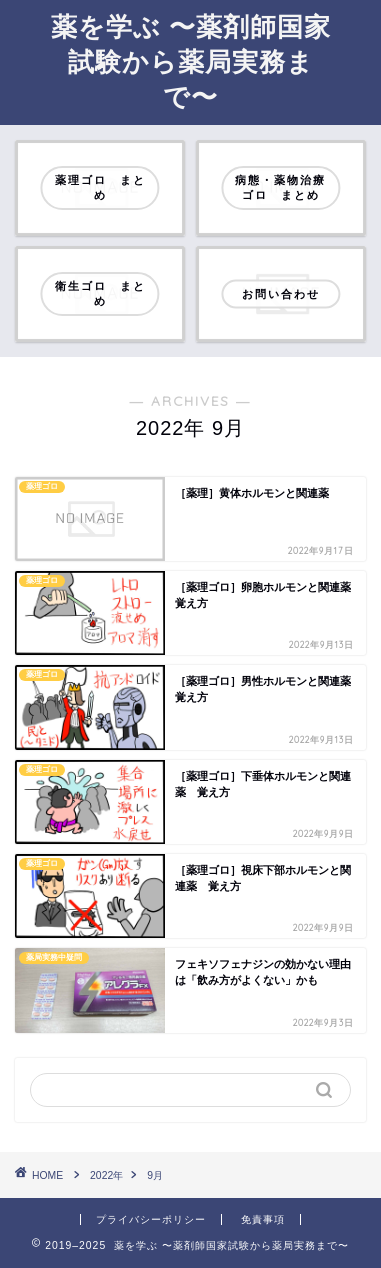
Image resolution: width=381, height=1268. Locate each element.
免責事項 (263, 1219)
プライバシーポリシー (151, 1219)
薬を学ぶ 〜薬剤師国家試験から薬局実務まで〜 (191, 61)
